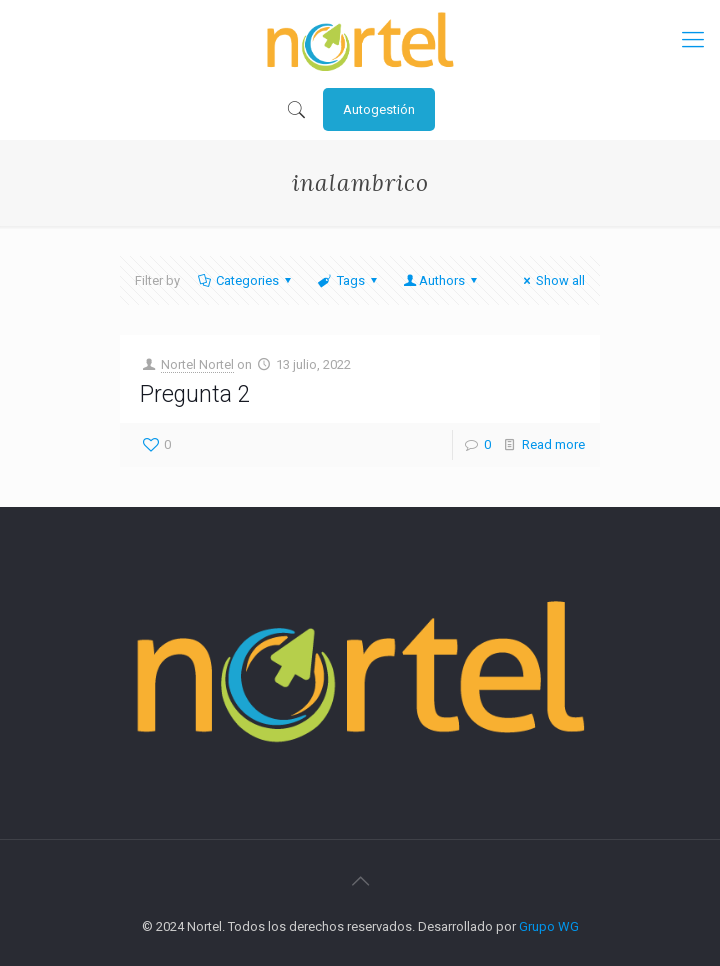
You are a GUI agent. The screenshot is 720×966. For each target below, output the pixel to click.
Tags (348, 280)
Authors (442, 280)
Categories (246, 280)
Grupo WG (549, 926)
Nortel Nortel (197, 364)
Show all (551, 280)
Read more (553, 444)
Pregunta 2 (195, 394)
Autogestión (379, 109)
